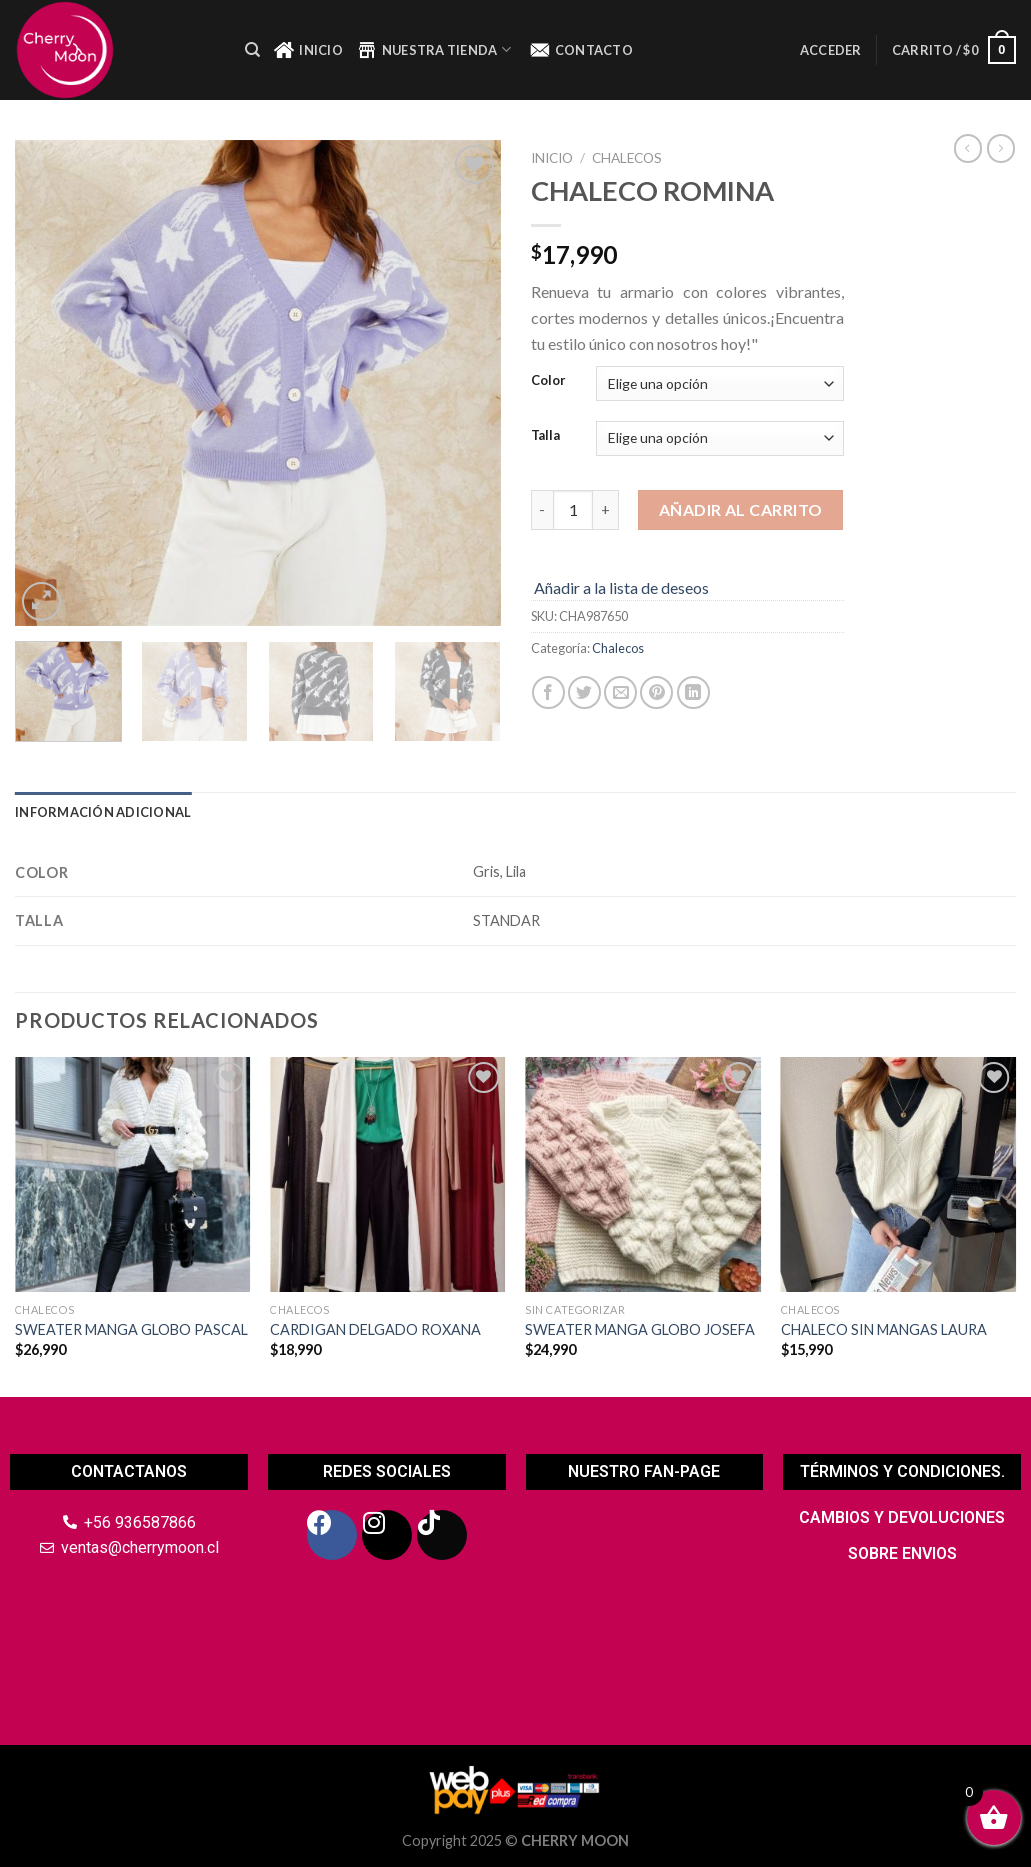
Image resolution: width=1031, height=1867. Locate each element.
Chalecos (627, 158)
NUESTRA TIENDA (434, 50)
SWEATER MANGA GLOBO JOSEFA (640, 1329)
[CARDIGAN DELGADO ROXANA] (388, 1175)
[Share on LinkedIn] (693, 692)
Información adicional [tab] (103, 812)
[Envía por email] (620, 692)
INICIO (308, 50)
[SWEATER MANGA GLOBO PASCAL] (133, 1175)
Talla (545, 436)
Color (548, 381)
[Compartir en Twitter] (584, 692)
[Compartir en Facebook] (548, 692)
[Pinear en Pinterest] (656, 692)
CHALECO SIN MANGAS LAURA (884, 1329)
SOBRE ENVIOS (902, 1553)
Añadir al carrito (741, 509)
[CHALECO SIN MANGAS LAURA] (899, 1175)
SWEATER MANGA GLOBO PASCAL (131, 1329)
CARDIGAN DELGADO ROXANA (375, 1329)
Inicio (552, 158)
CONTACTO (581, 50)
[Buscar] (252, 50)
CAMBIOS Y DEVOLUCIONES (902, 1517)
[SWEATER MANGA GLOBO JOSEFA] (643, 1175)
